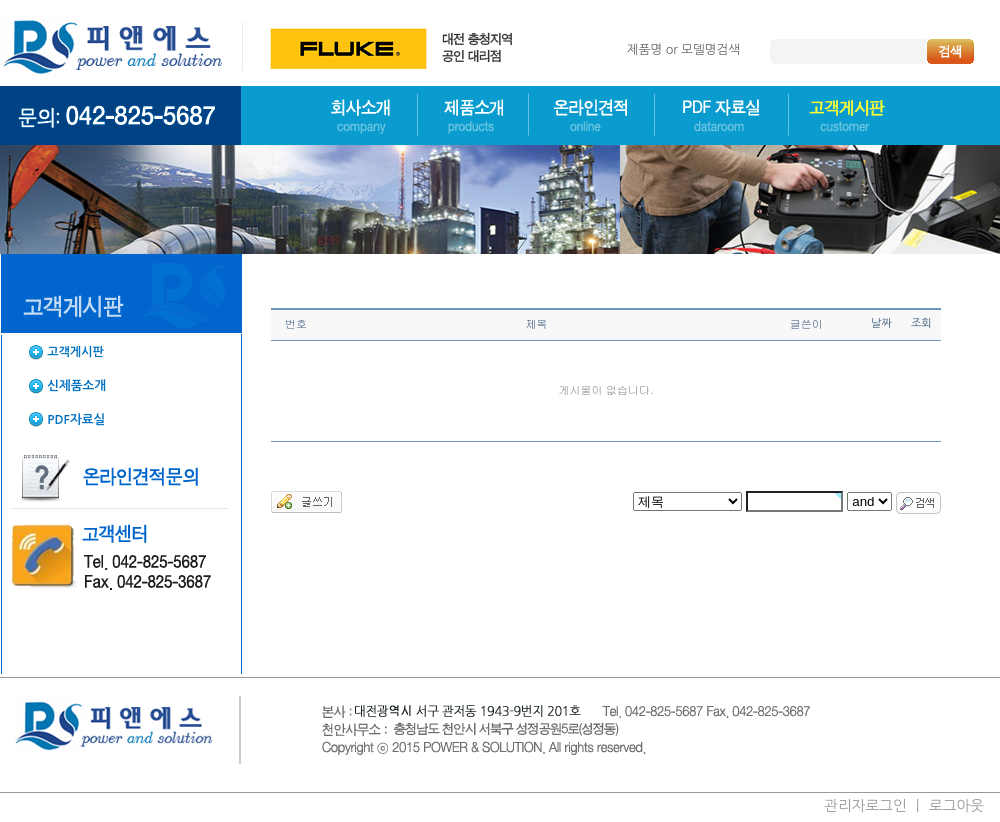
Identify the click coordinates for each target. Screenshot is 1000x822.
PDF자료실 (76, 419)
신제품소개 (76, 385)
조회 (921, 323)
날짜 (881, 323)
